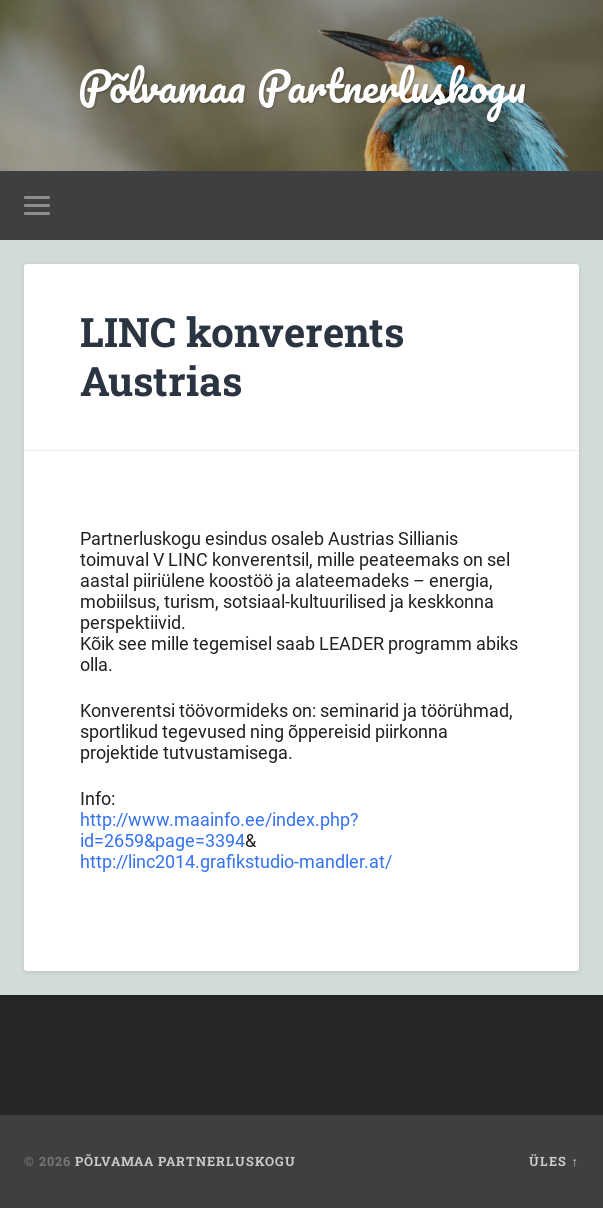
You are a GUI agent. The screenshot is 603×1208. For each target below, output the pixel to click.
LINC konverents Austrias (242, 356)
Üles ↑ (553, 1161)
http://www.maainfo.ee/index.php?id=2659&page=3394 (219, 830)
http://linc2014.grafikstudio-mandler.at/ (236, 861)
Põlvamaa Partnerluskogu (302, 85)
